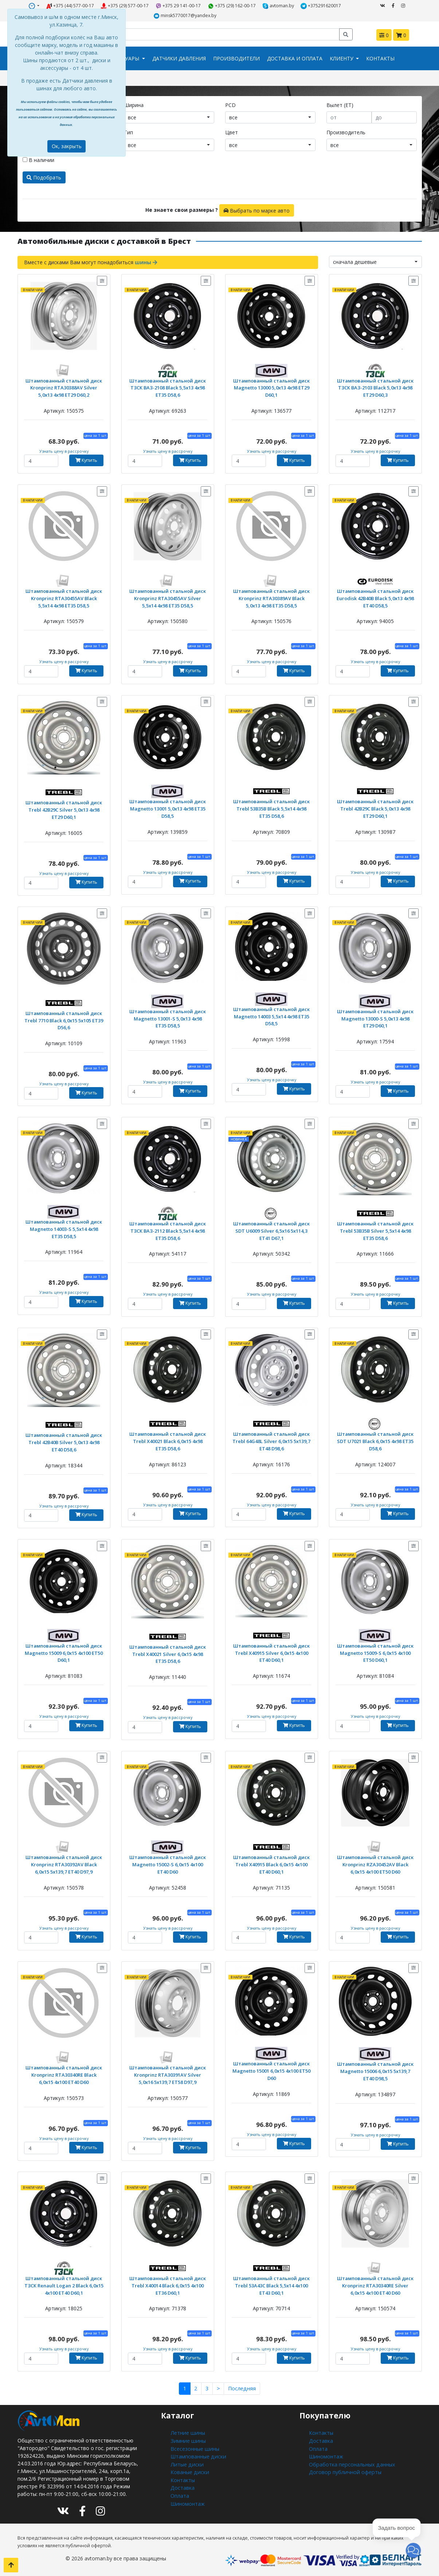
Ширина (134, 104)
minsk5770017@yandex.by (185, 15)
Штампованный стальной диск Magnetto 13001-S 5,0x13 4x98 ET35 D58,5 (167, 1017)
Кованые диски (189, 2470)
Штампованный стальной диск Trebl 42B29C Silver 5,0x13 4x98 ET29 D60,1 (64, 808)
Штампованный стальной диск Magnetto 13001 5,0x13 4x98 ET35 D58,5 (167, 807)
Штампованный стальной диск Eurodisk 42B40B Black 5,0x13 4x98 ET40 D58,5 (375, 597)
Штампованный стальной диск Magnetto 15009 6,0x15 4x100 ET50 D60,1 (64, 1652)
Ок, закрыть (67, 146)
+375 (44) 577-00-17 (70, 6)
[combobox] (169, 117)
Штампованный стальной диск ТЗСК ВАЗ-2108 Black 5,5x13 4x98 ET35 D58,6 (167, 387)
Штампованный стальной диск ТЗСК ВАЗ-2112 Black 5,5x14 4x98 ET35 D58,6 (167, 1230)
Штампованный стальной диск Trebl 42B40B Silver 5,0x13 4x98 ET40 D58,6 (64, 1441)
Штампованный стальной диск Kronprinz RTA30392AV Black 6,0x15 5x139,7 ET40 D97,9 (63, 1863)
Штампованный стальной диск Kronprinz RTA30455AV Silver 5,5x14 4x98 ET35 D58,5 (167, 597)
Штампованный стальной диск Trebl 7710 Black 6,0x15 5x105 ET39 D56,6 (64, 1019)
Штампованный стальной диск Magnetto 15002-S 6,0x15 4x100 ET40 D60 (168, 1863)
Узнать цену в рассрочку (64, 450)
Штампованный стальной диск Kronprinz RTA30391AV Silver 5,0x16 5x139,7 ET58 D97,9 (167, 2074)
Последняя (241, 2387)
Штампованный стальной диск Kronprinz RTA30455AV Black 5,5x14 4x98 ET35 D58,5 (63, 597)
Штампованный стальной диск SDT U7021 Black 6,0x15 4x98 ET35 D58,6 (375, 1440)
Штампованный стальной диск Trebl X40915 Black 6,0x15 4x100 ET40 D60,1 (271, 1863)
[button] (413, 2550)
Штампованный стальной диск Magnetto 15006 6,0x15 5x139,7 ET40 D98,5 (375, 2070)
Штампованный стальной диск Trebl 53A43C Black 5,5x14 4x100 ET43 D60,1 (271, 2284)
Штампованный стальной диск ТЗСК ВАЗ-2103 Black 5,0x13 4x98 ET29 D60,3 (375, 387)
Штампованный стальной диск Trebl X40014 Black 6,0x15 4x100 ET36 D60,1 (168, 2284)
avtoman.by (278, 6)
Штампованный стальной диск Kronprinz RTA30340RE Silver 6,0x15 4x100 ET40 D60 (375, 2284)
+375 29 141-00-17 (178, 6)
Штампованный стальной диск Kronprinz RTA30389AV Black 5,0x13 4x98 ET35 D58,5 (271, 597)
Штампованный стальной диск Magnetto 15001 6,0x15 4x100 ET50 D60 (271, 2070)
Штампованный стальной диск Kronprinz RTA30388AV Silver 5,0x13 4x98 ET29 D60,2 (63, 387)
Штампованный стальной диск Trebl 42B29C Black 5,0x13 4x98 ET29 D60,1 (375, 807)
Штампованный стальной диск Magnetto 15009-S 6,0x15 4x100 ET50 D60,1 (375, 1652)
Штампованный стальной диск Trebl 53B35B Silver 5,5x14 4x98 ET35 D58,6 (375, 1230)
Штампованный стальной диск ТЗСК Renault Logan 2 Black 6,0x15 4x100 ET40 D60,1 (64, 2284)
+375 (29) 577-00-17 (125, 6)
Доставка (182, 2485)
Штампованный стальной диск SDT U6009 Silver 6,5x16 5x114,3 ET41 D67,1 (271, 1230)
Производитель (345, 131)
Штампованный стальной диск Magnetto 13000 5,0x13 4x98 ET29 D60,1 (271, 387)
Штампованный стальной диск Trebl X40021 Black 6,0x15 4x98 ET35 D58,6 (168, 1440)
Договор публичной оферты (344, 2470)
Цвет (231, 131)
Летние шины (186, 2432)
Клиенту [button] (342, 58)
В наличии (38, 159)
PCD (230, 104)
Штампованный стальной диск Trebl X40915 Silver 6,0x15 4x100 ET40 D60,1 (271, 1652)
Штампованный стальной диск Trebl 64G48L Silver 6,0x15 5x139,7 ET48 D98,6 (272, 1440)
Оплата (179, 2493)
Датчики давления (179, 58)
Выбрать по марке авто (256, 209)
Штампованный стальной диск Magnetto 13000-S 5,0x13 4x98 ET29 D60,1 (375, 1017)
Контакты (380, 58)
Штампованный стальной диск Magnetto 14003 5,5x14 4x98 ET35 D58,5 (271, 1015)
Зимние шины (187, 2439)
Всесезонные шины (194, 2447)
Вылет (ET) (339, 104)
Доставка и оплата (294, 58)
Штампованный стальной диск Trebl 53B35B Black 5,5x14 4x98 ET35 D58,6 (271, 807)
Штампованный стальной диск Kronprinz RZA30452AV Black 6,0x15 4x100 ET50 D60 (375, 1863)
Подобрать (44, 177)
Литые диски (185, 2462)
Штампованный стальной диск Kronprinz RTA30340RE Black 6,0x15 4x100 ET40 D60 (63, 2074)
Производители (236, 58)
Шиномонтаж (187, 2500)
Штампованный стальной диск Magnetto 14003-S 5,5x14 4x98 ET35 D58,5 (63, 1228)
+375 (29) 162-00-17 (232, 6)
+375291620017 (321, 6)
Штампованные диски (197, 2455)
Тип (128, 131)
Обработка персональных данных (351, 2462)
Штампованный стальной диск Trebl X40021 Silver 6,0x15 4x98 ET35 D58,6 (168, 1653)
